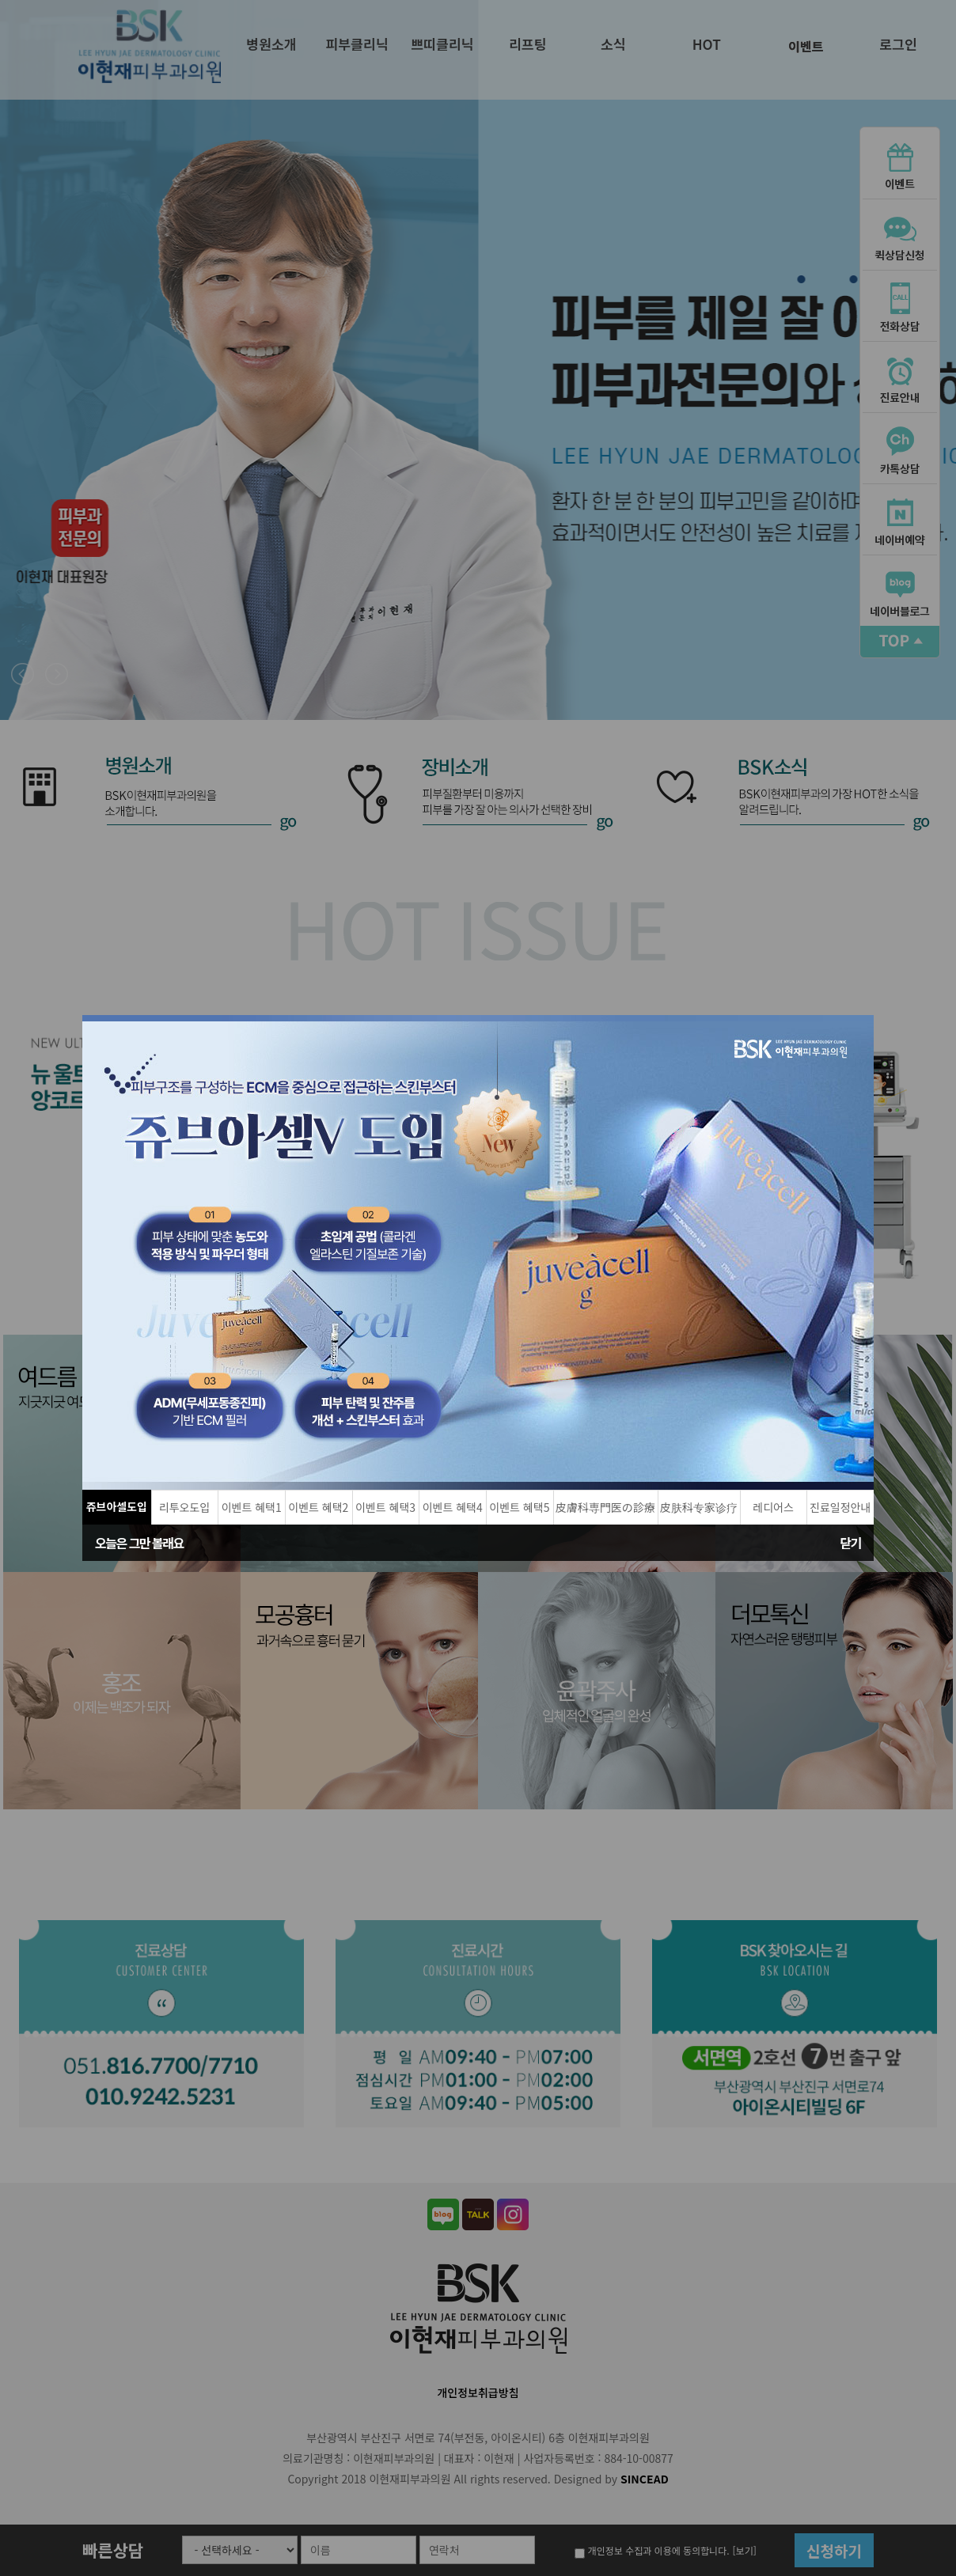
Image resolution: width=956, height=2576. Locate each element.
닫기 (850, 1542)
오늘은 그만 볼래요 (139, 1542)
